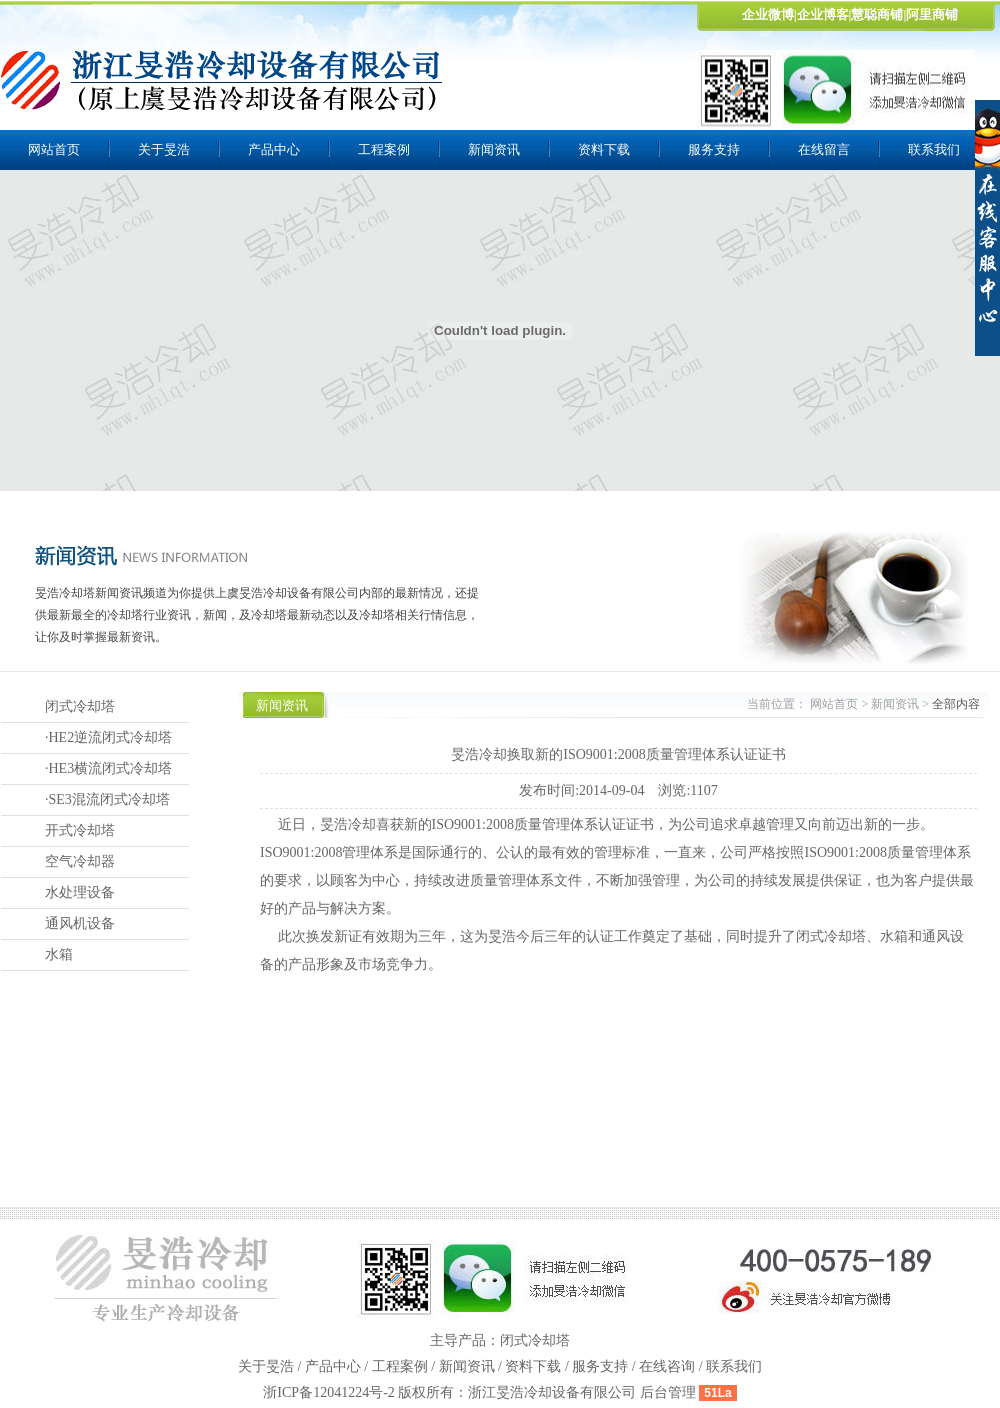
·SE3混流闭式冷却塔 (107, 799)
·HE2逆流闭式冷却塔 (108, 737)
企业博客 (823, 14)
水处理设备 (80, 892)
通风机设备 (80, 923)
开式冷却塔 (80, 830)
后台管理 (668, 1392)
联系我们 (734, 1366)
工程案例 (384, 149)
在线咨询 (667, 1366)
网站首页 (54, 149)
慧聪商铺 (877, 14)
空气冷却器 (80, 861)
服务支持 (714, 149)
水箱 (59, 954)
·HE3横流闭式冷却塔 (108, 768)
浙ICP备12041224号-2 (330, 1392)
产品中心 (274, 149)
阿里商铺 (932, 14)
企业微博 (768, 14)
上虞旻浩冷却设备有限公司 (223, 80)
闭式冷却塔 (80, 706)
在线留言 (824, 149)
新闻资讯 (494, 149)
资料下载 (604, 149)
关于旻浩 (164, 149)
